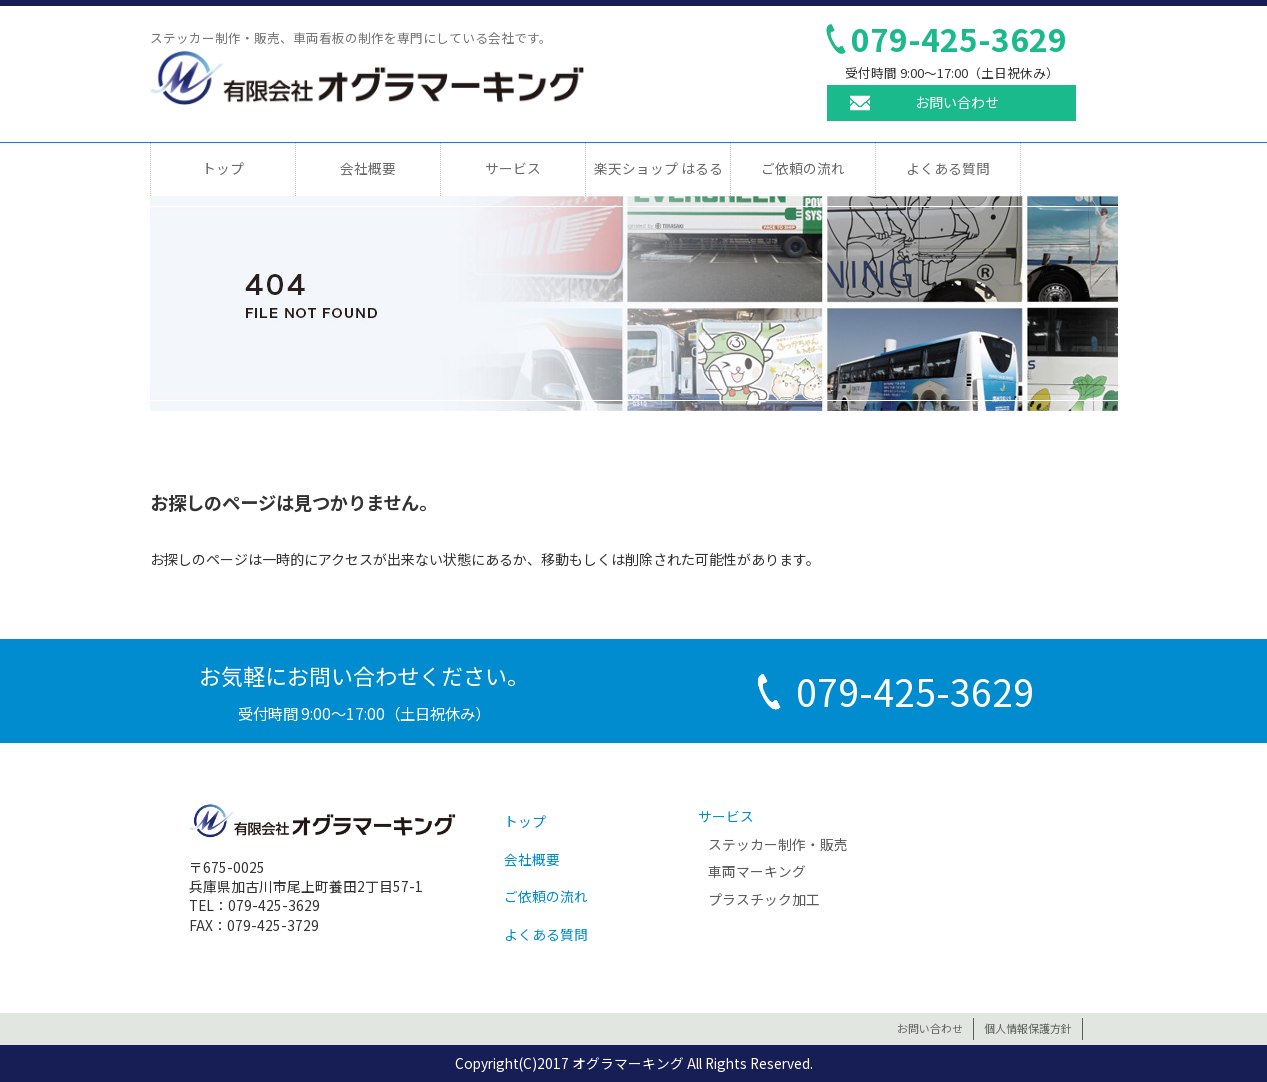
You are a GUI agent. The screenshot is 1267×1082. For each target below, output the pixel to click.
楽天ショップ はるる (658, 168)
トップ (223, 168)
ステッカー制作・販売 (778, 844)
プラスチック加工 (764, 899)
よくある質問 (948, 168)
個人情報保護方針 (1028, 1028)
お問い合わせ (957, 102)
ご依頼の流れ (803, 168)
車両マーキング (757, 871)
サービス (513, 168)
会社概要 (368, 168)
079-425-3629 (959, 38)
